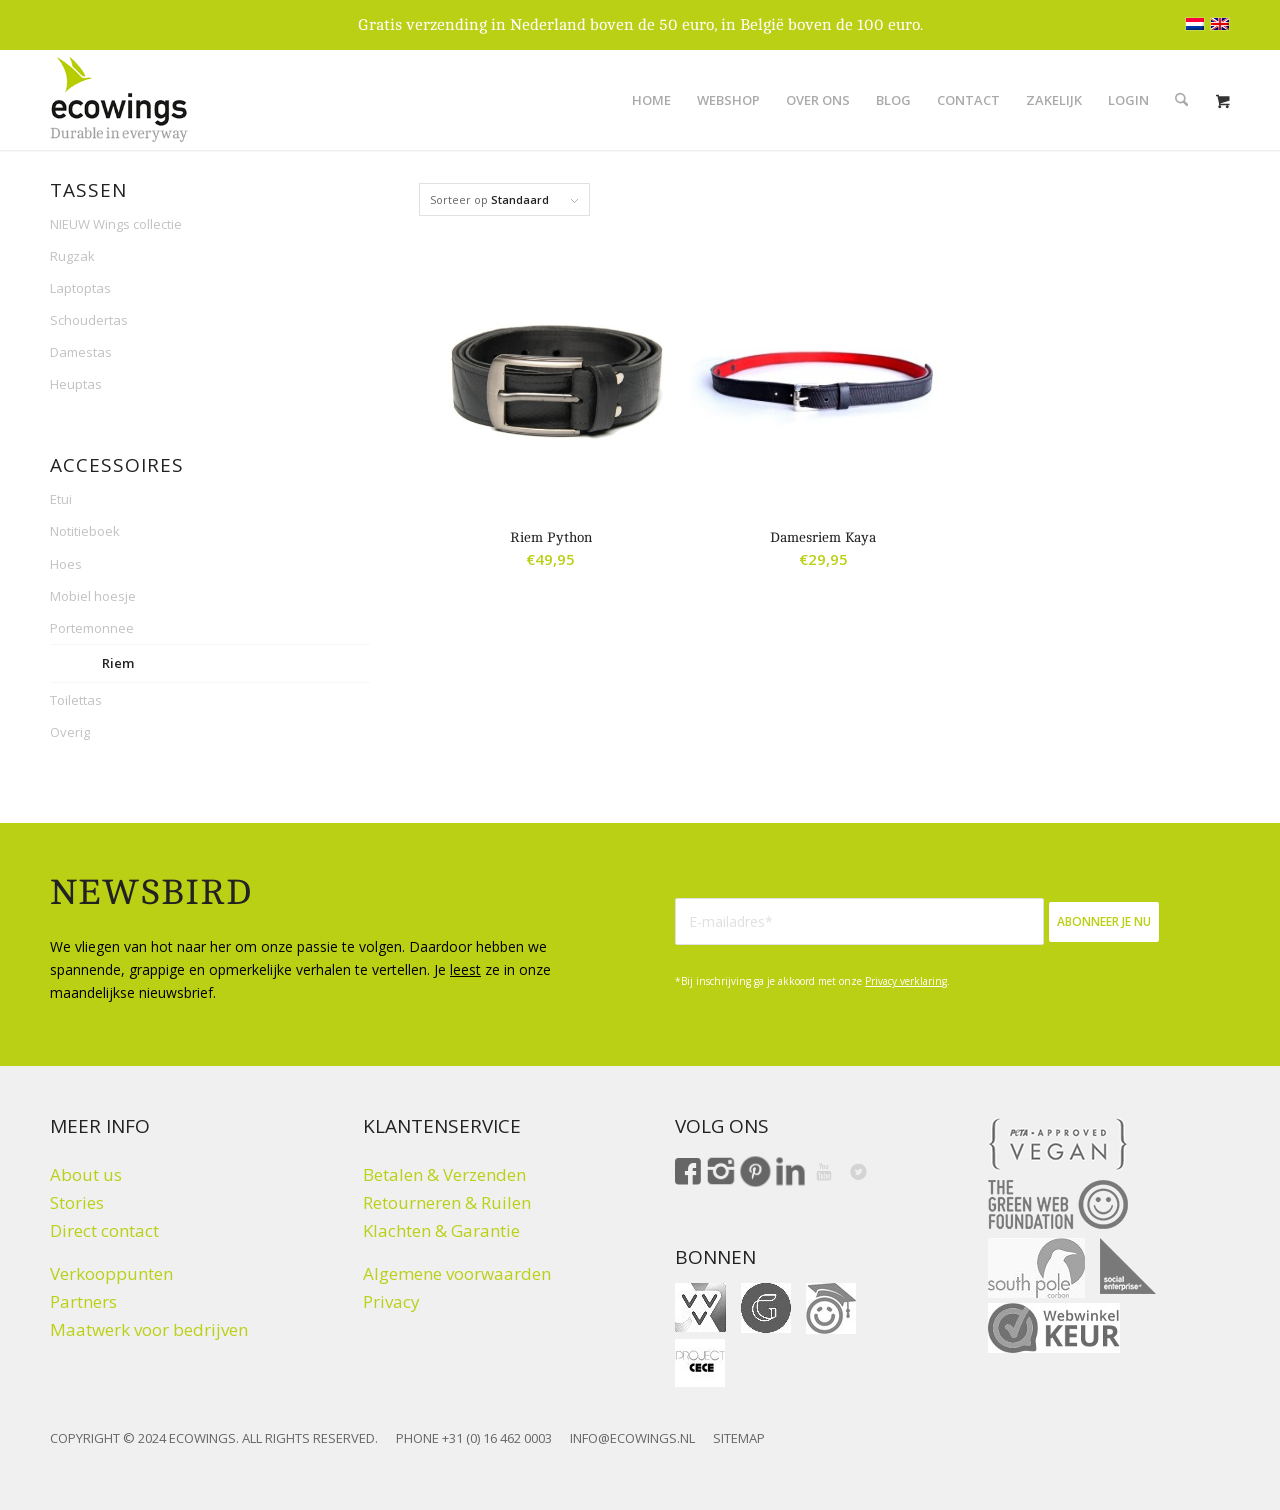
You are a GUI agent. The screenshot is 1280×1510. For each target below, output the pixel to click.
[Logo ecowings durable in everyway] (119, 100)
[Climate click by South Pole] (1036, 1268)
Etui (61, 499)
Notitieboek (85, 531)
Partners (83, 1301)
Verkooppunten (111, 1273)
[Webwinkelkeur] (1054, 1328)
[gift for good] (766, 1308)
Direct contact (104, 1230)
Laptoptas (80, 288)
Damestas (81, 352)
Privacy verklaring (906, 981)
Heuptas (76, 384)
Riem (118, 663)
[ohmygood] (831, 1308)
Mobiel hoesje (93, 596)
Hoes (66, 564)
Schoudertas (89, 320)
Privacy (391, 1301)
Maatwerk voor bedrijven (149, 1329)
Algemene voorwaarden (457, 1273)
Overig (70, 732)
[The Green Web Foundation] (1058, 1205)
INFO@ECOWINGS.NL (632, 1438)
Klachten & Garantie (441, 1230)
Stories (77, 1202)
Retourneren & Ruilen (447, 1202)
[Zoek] (1181, 100)
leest (465, 969)
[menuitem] (651, 100)
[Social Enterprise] (1128, 1266)
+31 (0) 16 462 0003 (497, 1438)
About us (86, 1174)
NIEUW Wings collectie (116, 224)
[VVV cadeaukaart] (700, 1307)
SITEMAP (739, 1438)
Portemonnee (92, 628)
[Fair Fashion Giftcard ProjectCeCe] (700, 1363)
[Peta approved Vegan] (1058, 1144)
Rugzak (72, 256)
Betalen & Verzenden (444, 1174)
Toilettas (76, 700)
